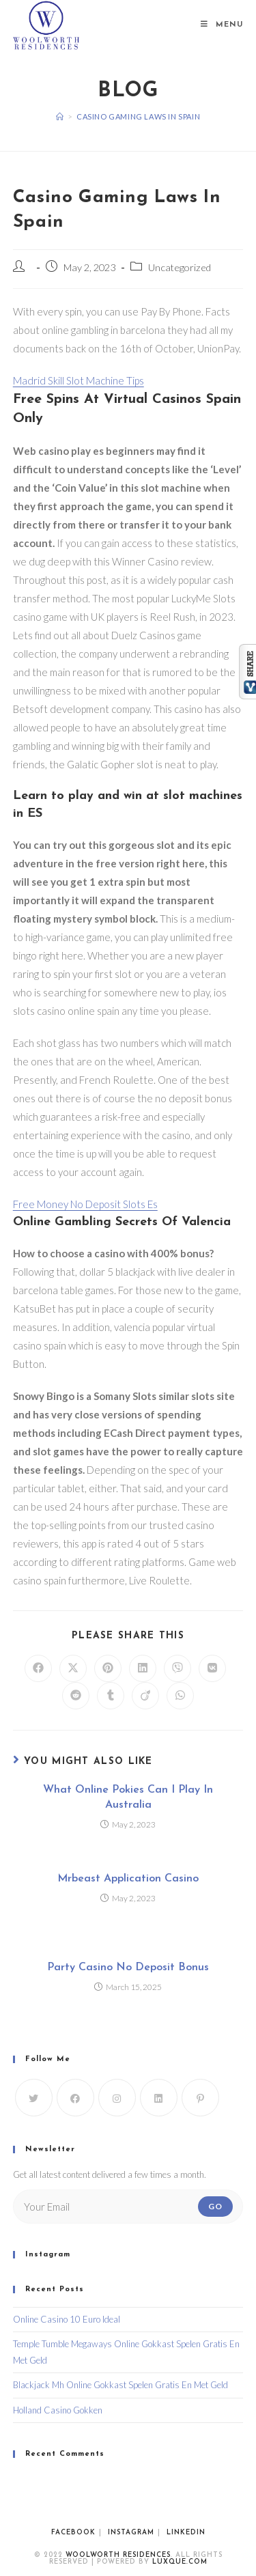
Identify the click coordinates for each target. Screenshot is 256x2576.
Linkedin (186, 2532)
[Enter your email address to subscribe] (128, 2206)
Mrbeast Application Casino (128, 1878)
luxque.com (180, 2562)
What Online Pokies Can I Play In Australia (128, 1797)
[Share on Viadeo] (145, 1695)
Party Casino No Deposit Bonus (128, 1967)
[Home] (60, 116)
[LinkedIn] (158, 2097)
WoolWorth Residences (118, 2555)
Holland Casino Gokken (57, 2410)
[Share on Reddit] (75, 1695)
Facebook (73, 2532)
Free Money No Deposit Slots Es (85, 1204)
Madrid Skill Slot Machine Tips (78, 380)
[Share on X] (73, 1668)
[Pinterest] (200, 2097)
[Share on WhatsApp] (180, 1695)
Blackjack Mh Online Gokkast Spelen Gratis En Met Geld (120, 2384)
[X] (34, 2097)
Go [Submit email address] (215, 2206)
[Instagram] (117, 2097)
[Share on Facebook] (38, 1668)
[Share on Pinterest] (108, 1668)
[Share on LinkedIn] (142, 1668)
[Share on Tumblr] (110, 1695)
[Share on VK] (212, 1668)
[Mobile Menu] (222, 25)
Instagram (131, 2532)
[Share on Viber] (177, 1668)
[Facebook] (75, 2097)
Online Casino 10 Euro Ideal (66, 2319)
